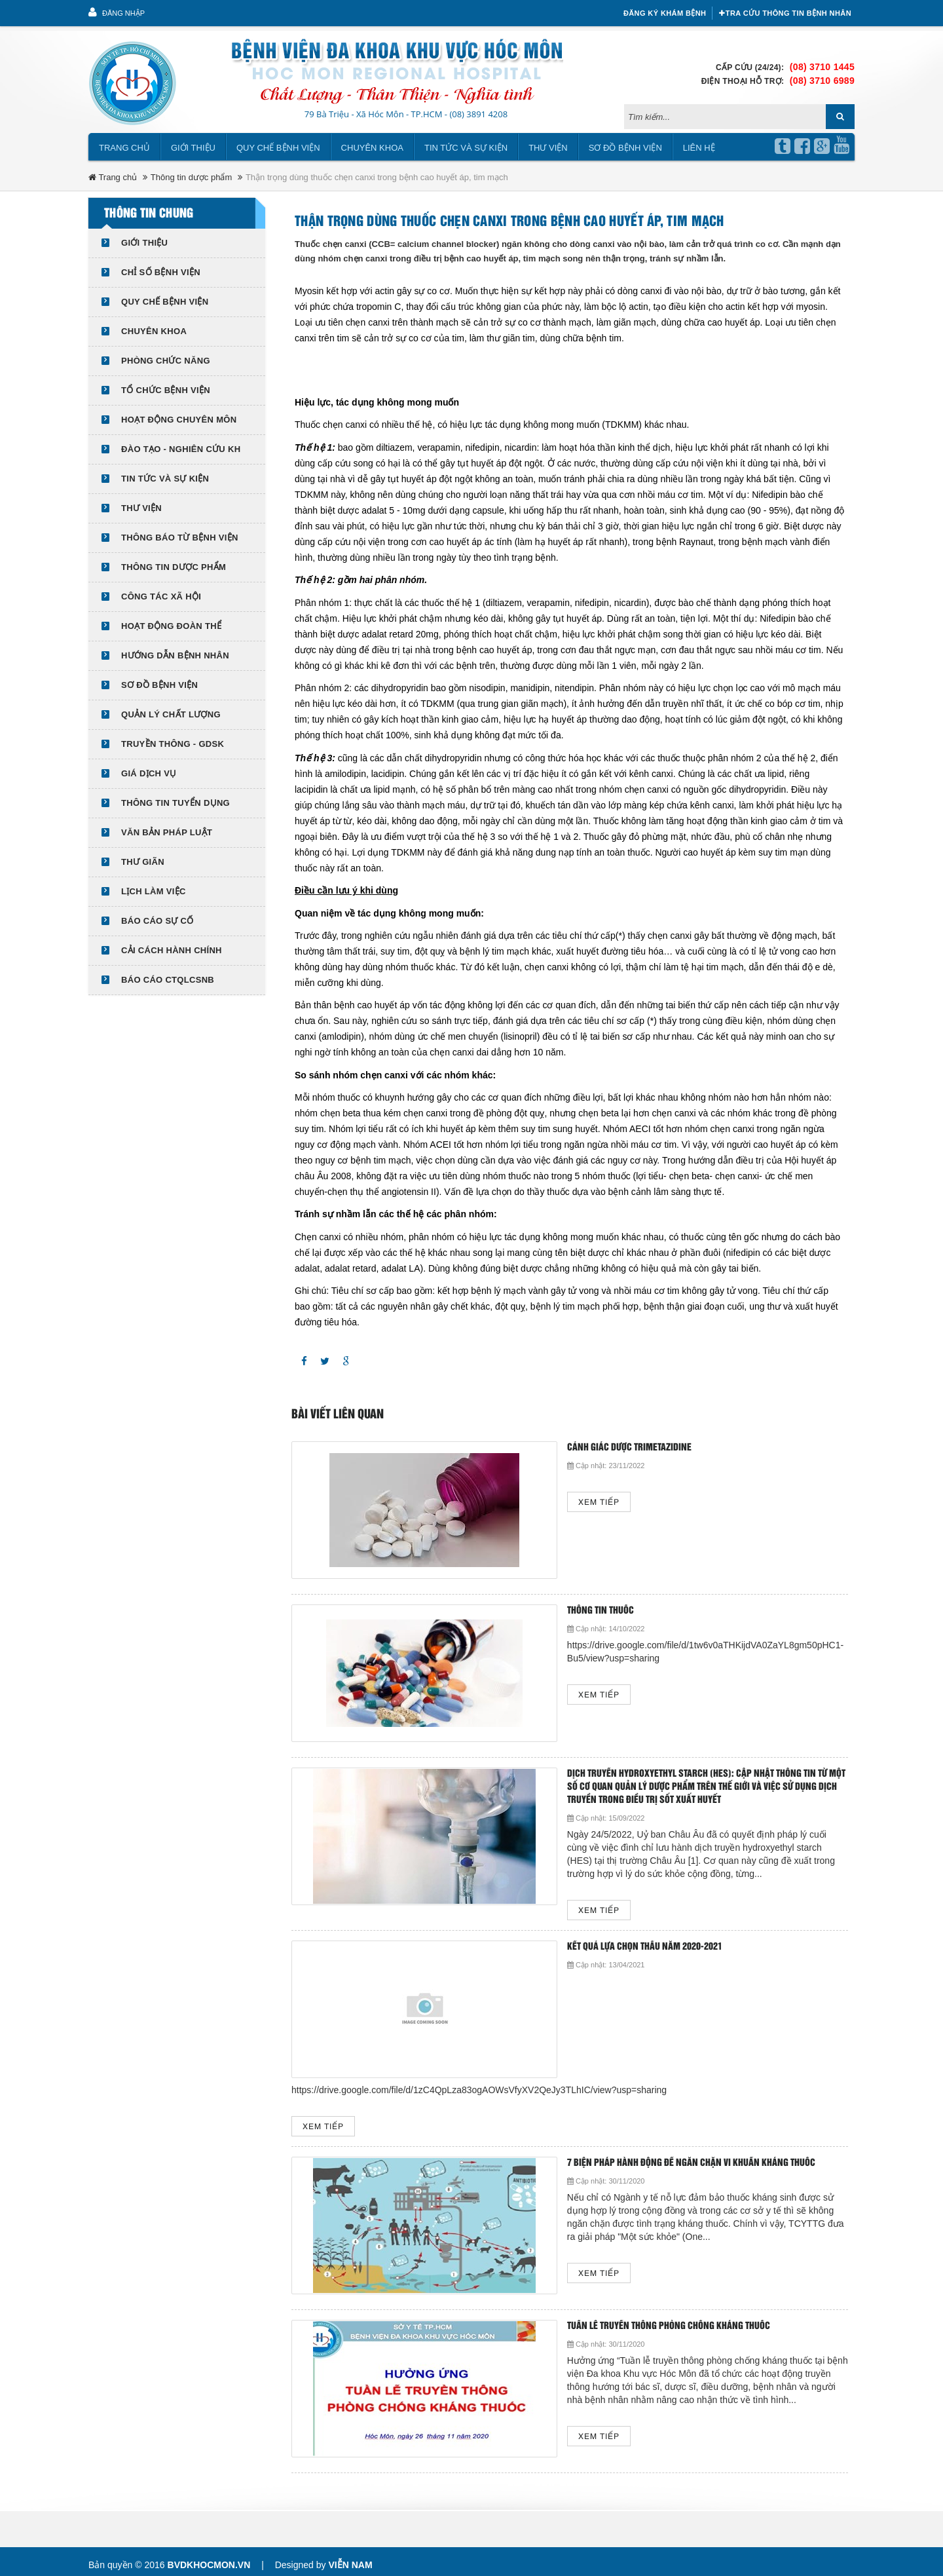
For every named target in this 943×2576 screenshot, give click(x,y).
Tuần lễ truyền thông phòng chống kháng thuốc (625, 2319)
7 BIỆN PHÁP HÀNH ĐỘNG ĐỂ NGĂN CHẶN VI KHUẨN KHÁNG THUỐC (648, 2156)
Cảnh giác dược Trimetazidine (586, 1441)
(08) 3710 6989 (822, 74)
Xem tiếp (555, 1496)
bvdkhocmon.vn (209, 2558)
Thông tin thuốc (557, 1604)
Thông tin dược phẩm (191, 171)
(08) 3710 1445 (822, 60)
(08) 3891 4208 (478, 107)
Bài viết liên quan (337, 1408)
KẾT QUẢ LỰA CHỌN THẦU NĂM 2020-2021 (601, 1940)
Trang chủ (124, 141)
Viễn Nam (350, 2558)
